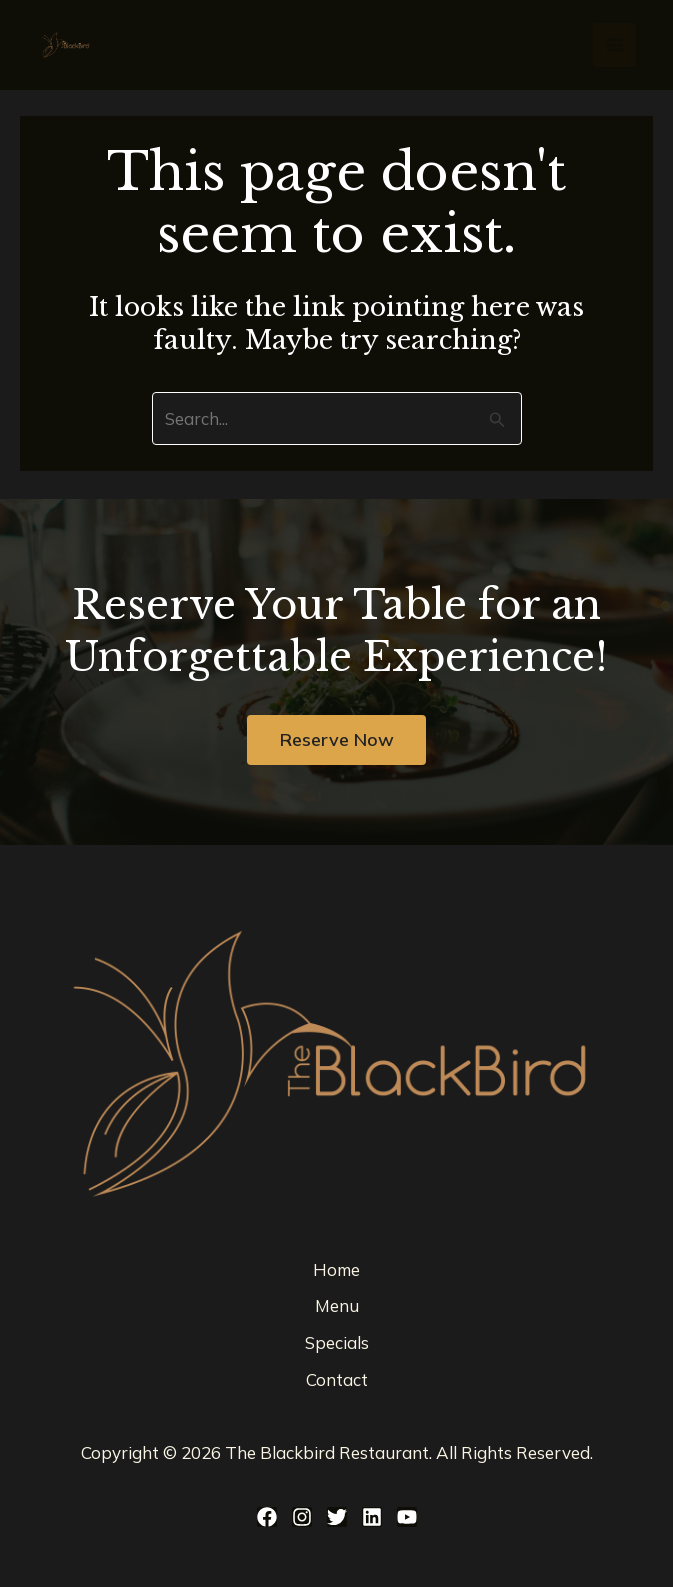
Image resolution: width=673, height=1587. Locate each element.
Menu (337, 1306)
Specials (337, 1343)
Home (336, 1269)
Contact (337, 1380)
